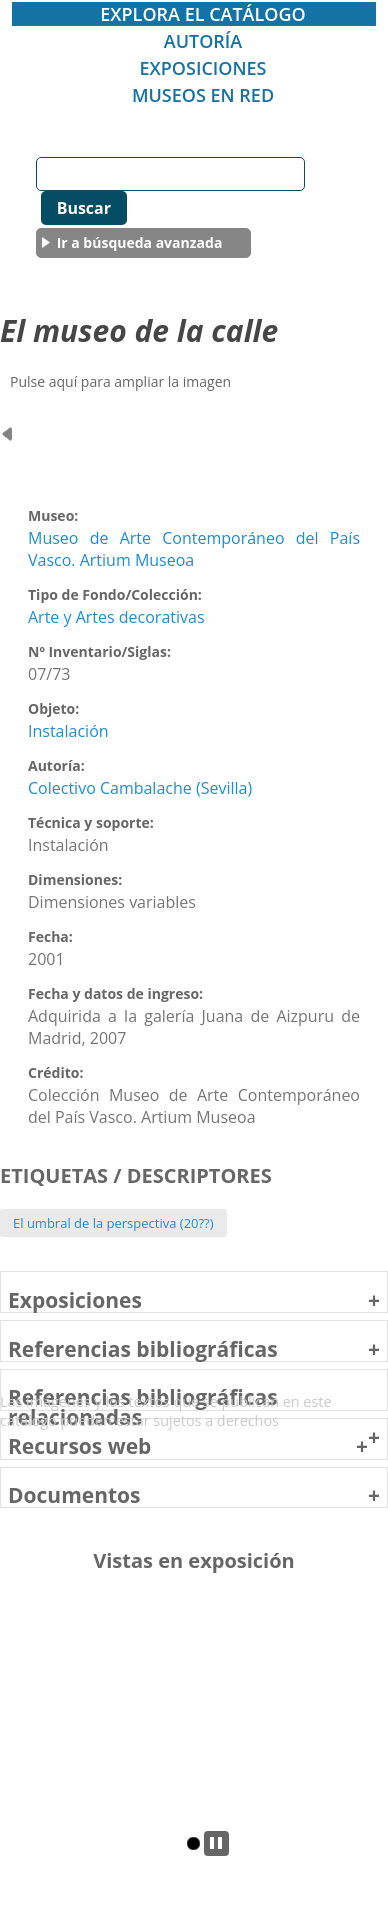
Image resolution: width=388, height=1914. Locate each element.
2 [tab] (193, 1843)
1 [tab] (173, 1843)
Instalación (68, 731)
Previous (18, 1735)
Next (371, 1735)
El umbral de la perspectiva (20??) (113, 1223)
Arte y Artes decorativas (116, 617)
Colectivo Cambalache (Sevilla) (140, 788)
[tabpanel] (194, 1715)
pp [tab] (216, 1843)
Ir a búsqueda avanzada (140, 242)
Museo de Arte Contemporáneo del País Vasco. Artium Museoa (194, 549)
